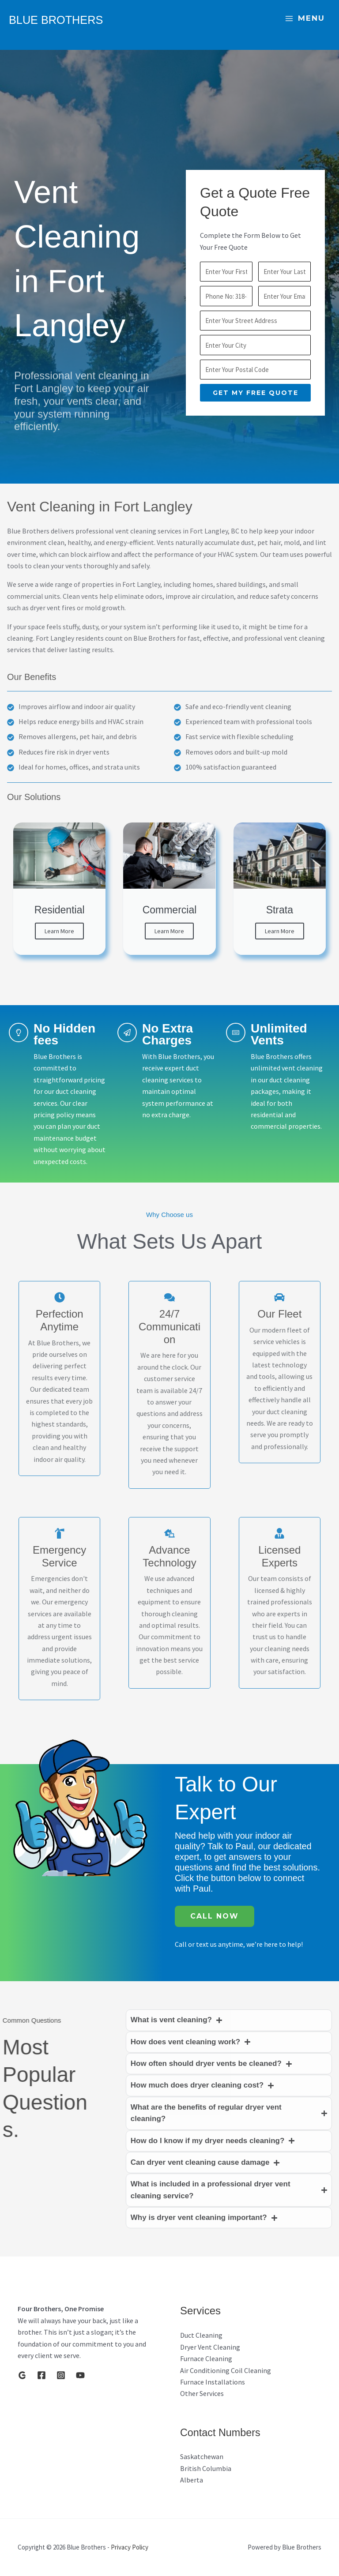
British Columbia (205, 2468)
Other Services (202, 2393)
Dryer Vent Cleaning (210, 2347)
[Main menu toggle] (304, 18)
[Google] (22, 2375)
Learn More (59, 931)
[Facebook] (41, 2375)
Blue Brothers (74, 18)
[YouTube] (80, 2375)
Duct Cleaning (201, 2335)
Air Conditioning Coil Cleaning (225, 2370)
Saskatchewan (201, 2456)
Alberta (191, 2479)
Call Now (214, 1916)
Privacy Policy (129, 2547)
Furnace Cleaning (206, 2358)
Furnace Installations (212, 2381)
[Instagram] (60, 2375)
